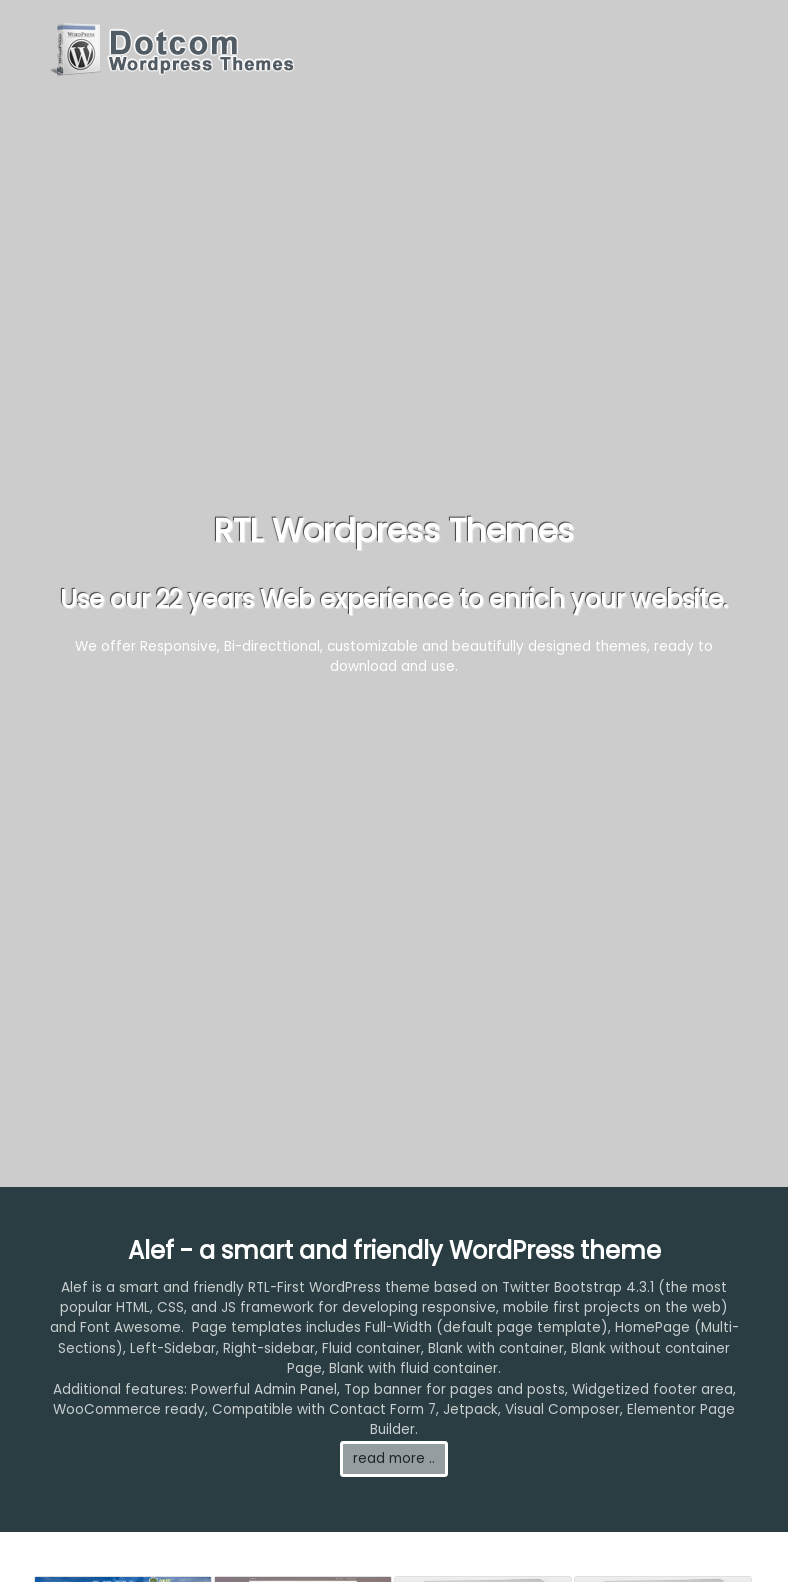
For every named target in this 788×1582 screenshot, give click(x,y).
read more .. (394, 1458)
